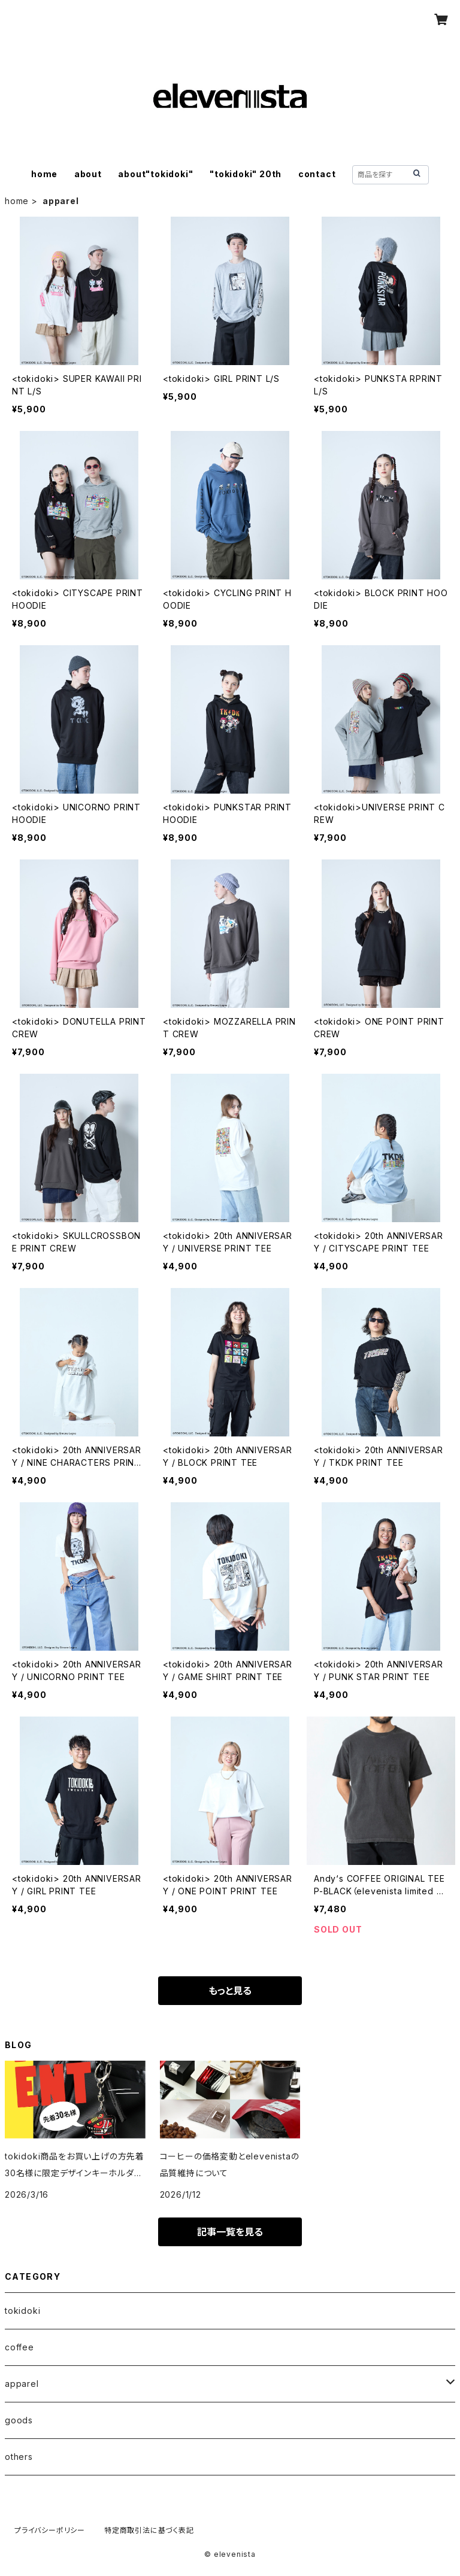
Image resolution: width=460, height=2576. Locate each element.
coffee (19, 2347)
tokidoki (22, 2310)
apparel (22, 2383)
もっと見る (230, 1991)
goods (19, 2420)
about (88, 174)
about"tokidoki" (155, 174)
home (44, 174)
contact (317, 174)
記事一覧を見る (230, 2232)
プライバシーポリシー (49, 2530)
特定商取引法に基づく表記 (149, 2530)
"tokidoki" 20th (246, 174)
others (19, 2457)
